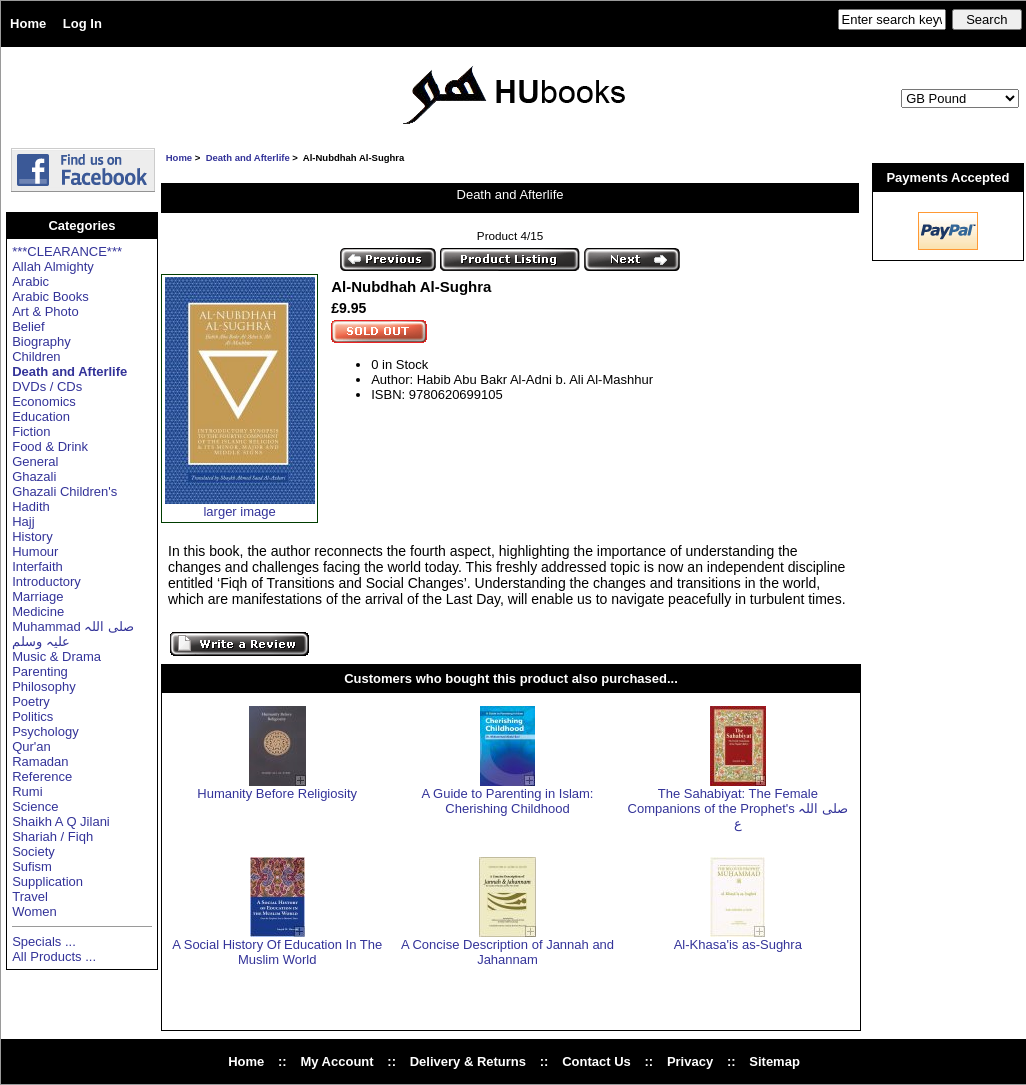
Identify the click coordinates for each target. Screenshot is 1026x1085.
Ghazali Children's (64, 491)
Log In (82, 23)
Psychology (45, 731)
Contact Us (596, 1061)
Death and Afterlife (248, 157)
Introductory (46, 581)
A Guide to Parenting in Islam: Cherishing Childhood (508, 801)
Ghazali (34, 476)
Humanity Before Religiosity (277, 793)
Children (36, 356)
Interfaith (37, 566)
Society (33, 851)
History (32, 536)
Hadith (31, 506)
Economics (44, 401)
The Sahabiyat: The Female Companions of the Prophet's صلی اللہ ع (738, 808)
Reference (42, 776)
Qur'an (31, 746)
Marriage (37, 596)
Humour (35, 551)
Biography (41, 341)
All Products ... (54, 956)
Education (41, 416)
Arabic (30, 281)
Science (35, 806)
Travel (30, 896)
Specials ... (44, 941)
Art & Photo (45, 311)
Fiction (31, 431)
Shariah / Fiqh (52, 836)
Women (34, 911)
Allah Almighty (53, 266)
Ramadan (40, 761)
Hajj (23, 521)
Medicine (38, 611)
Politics (32, 716)
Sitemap (774, 1061)
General (35, 461)
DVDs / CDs (47, 386)
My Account (336, 1061)
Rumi (27, 791)
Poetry (31, 701)
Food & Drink (50, 446)
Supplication (47, 881)
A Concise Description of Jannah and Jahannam (507, 952)
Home (28, 23)
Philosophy (44, 686)
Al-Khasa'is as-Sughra (738, 944)
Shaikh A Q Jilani (61, 821)
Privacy (690, 1061)
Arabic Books (50, 296)
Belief (28, 326)
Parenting (40, 671)
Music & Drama (56, 656)
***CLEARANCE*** (67, 251)
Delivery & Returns (468, 1061)
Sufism (32, 866)
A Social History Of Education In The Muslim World (277, 952)
